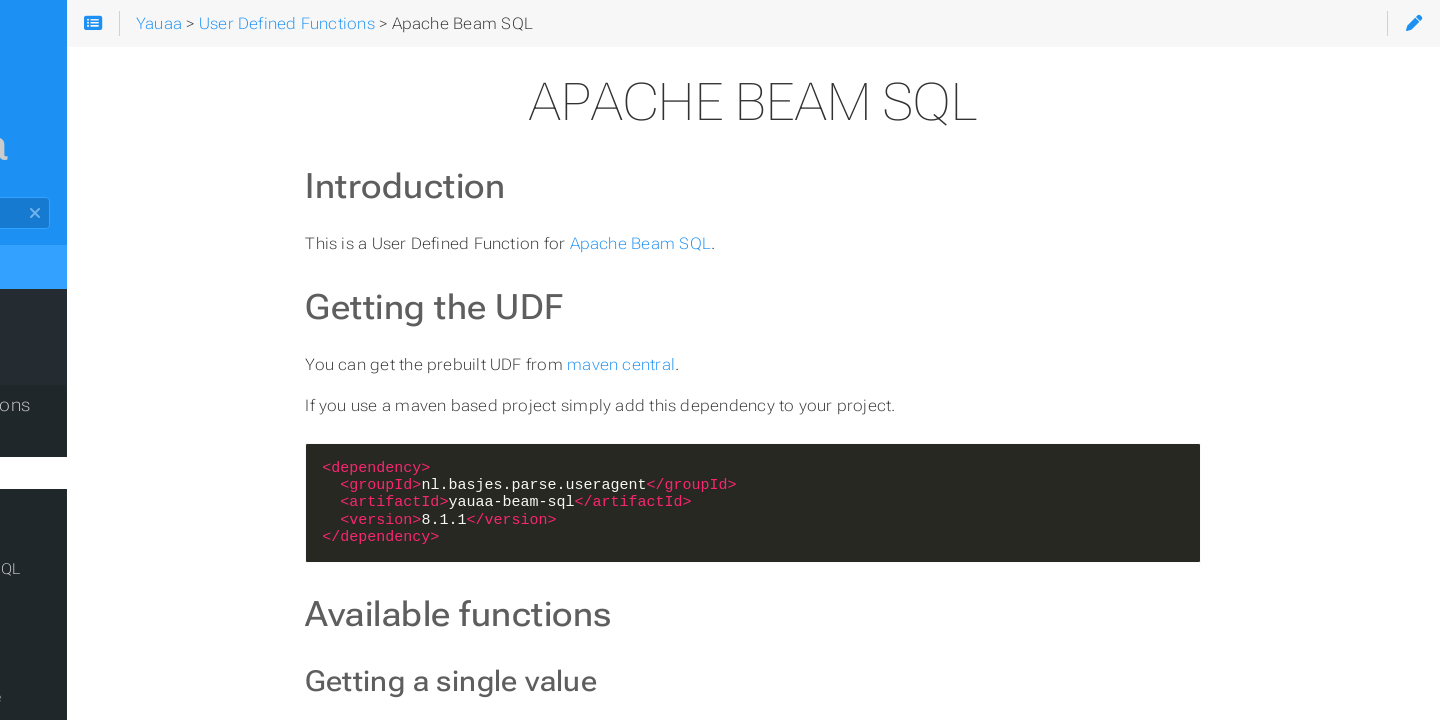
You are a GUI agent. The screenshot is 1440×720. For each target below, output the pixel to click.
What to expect (79, 325)
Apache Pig (72, 665)
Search (17, 197)
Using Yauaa (67, 365)
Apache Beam (82, 441)
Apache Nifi (73, 633)
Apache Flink (77, 537)
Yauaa (49, 265)
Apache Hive (76, 601)
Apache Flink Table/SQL (115, 569)
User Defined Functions (112, 405)
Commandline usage (106, 697)
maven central (738, 364)
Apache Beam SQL (756, 243)
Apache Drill (74, 505)
